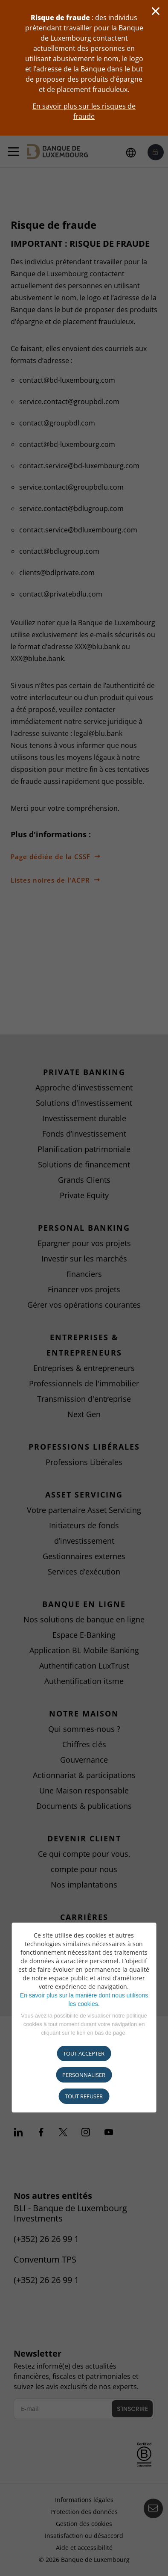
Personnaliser (83, 2075)
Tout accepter (83, 2053)
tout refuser (84, 2096)
